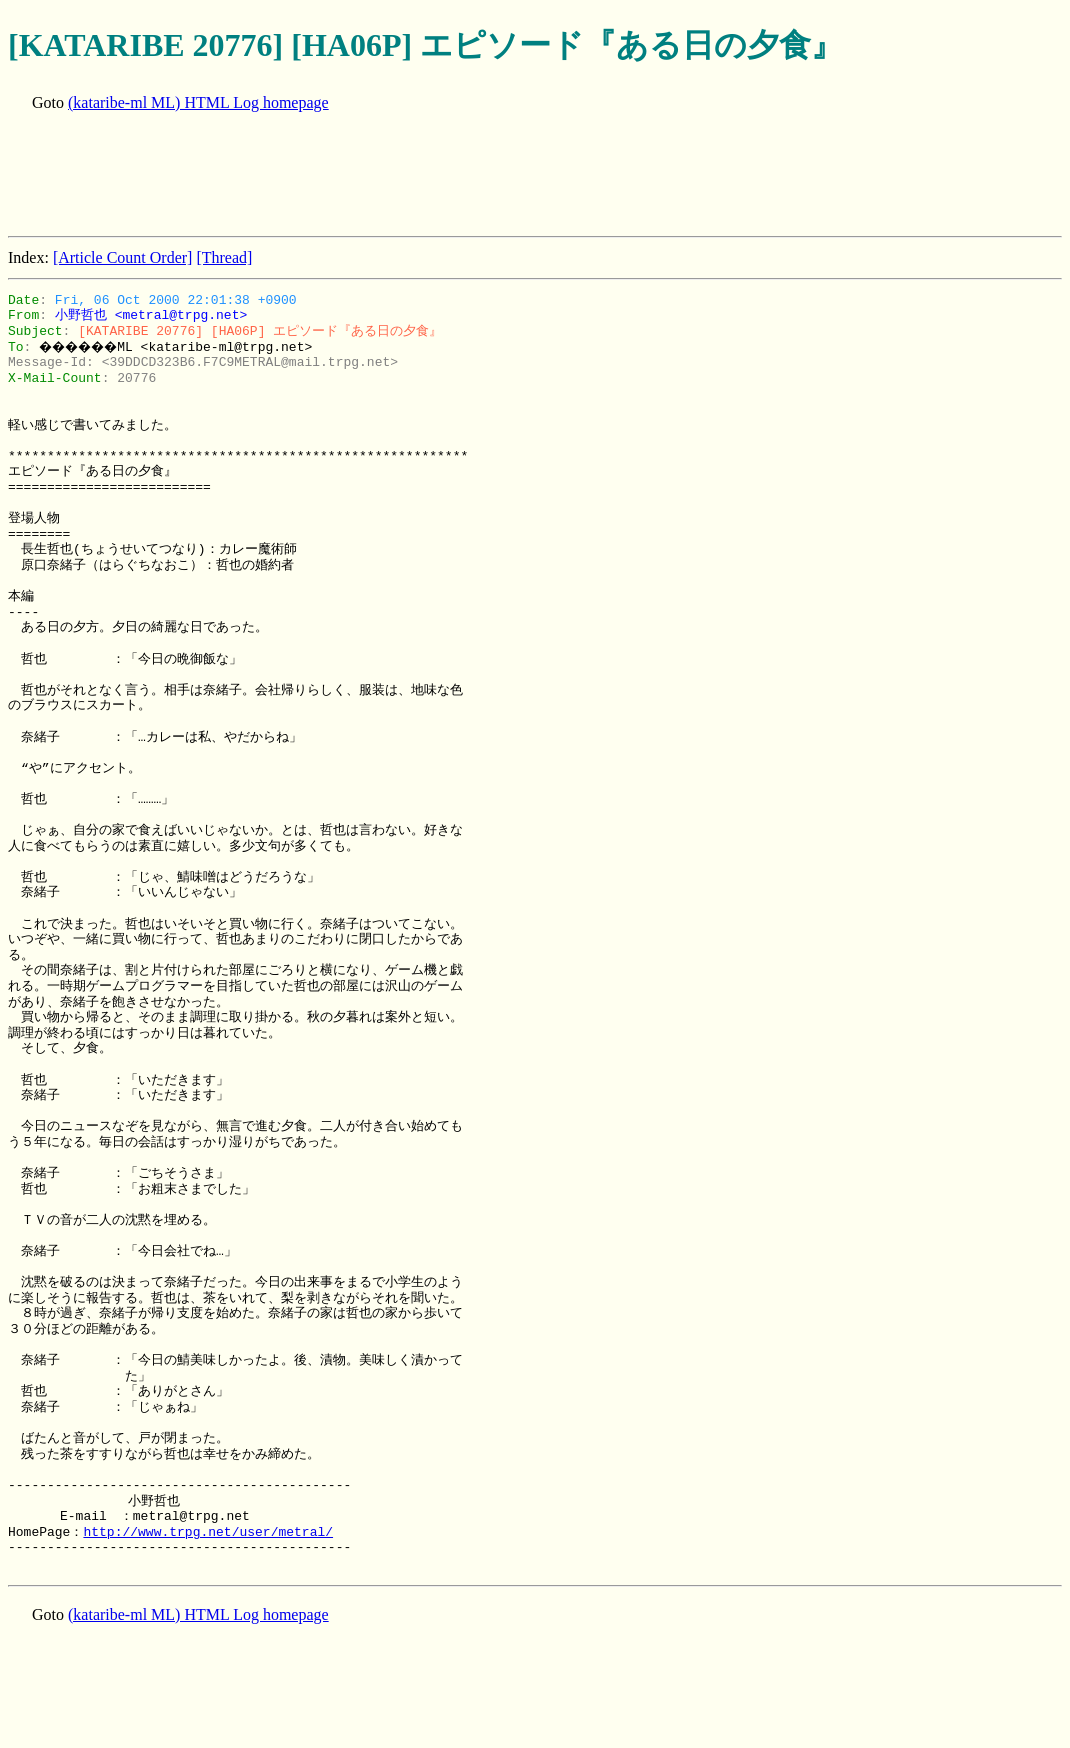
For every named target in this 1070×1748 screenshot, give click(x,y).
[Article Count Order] (123, 257)
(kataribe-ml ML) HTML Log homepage (198, 102)
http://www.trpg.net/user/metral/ (208, 1532)
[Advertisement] (372, 176)
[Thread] (224, 257)
